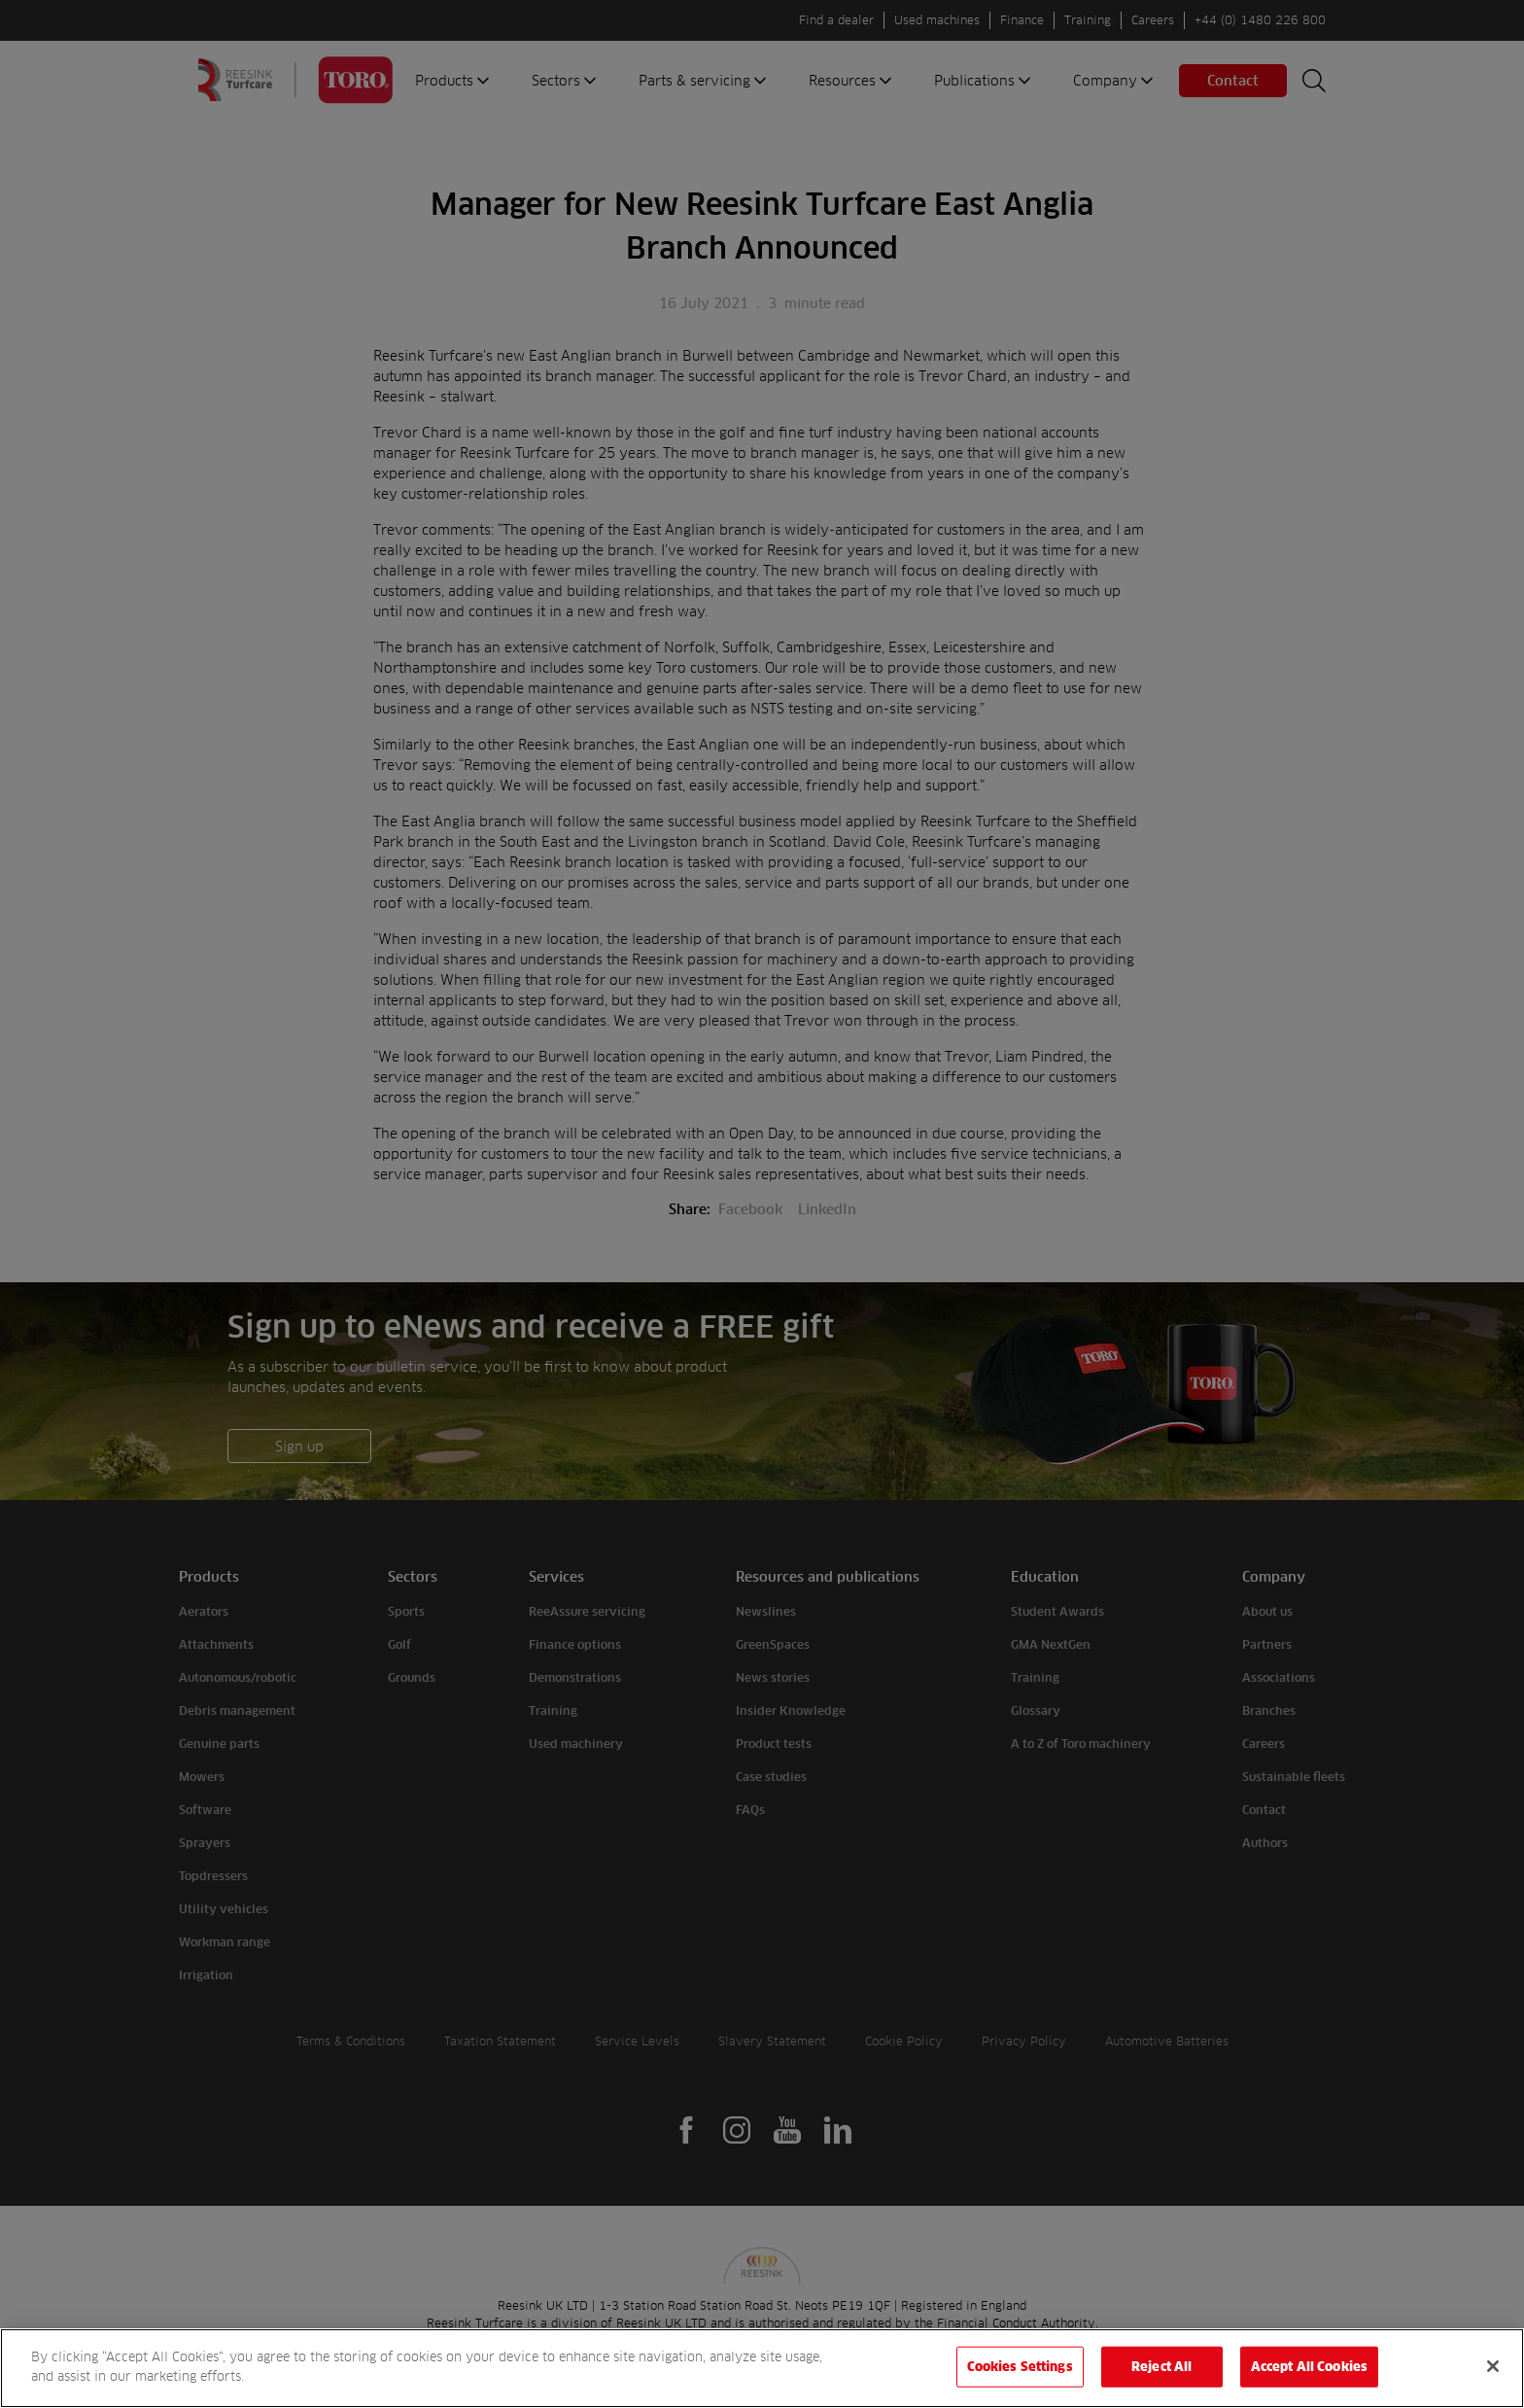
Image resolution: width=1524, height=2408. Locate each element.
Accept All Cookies (1309, 2381)
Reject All (1161, 2381)
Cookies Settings (1020, 2381)
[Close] (1493, 2380)
